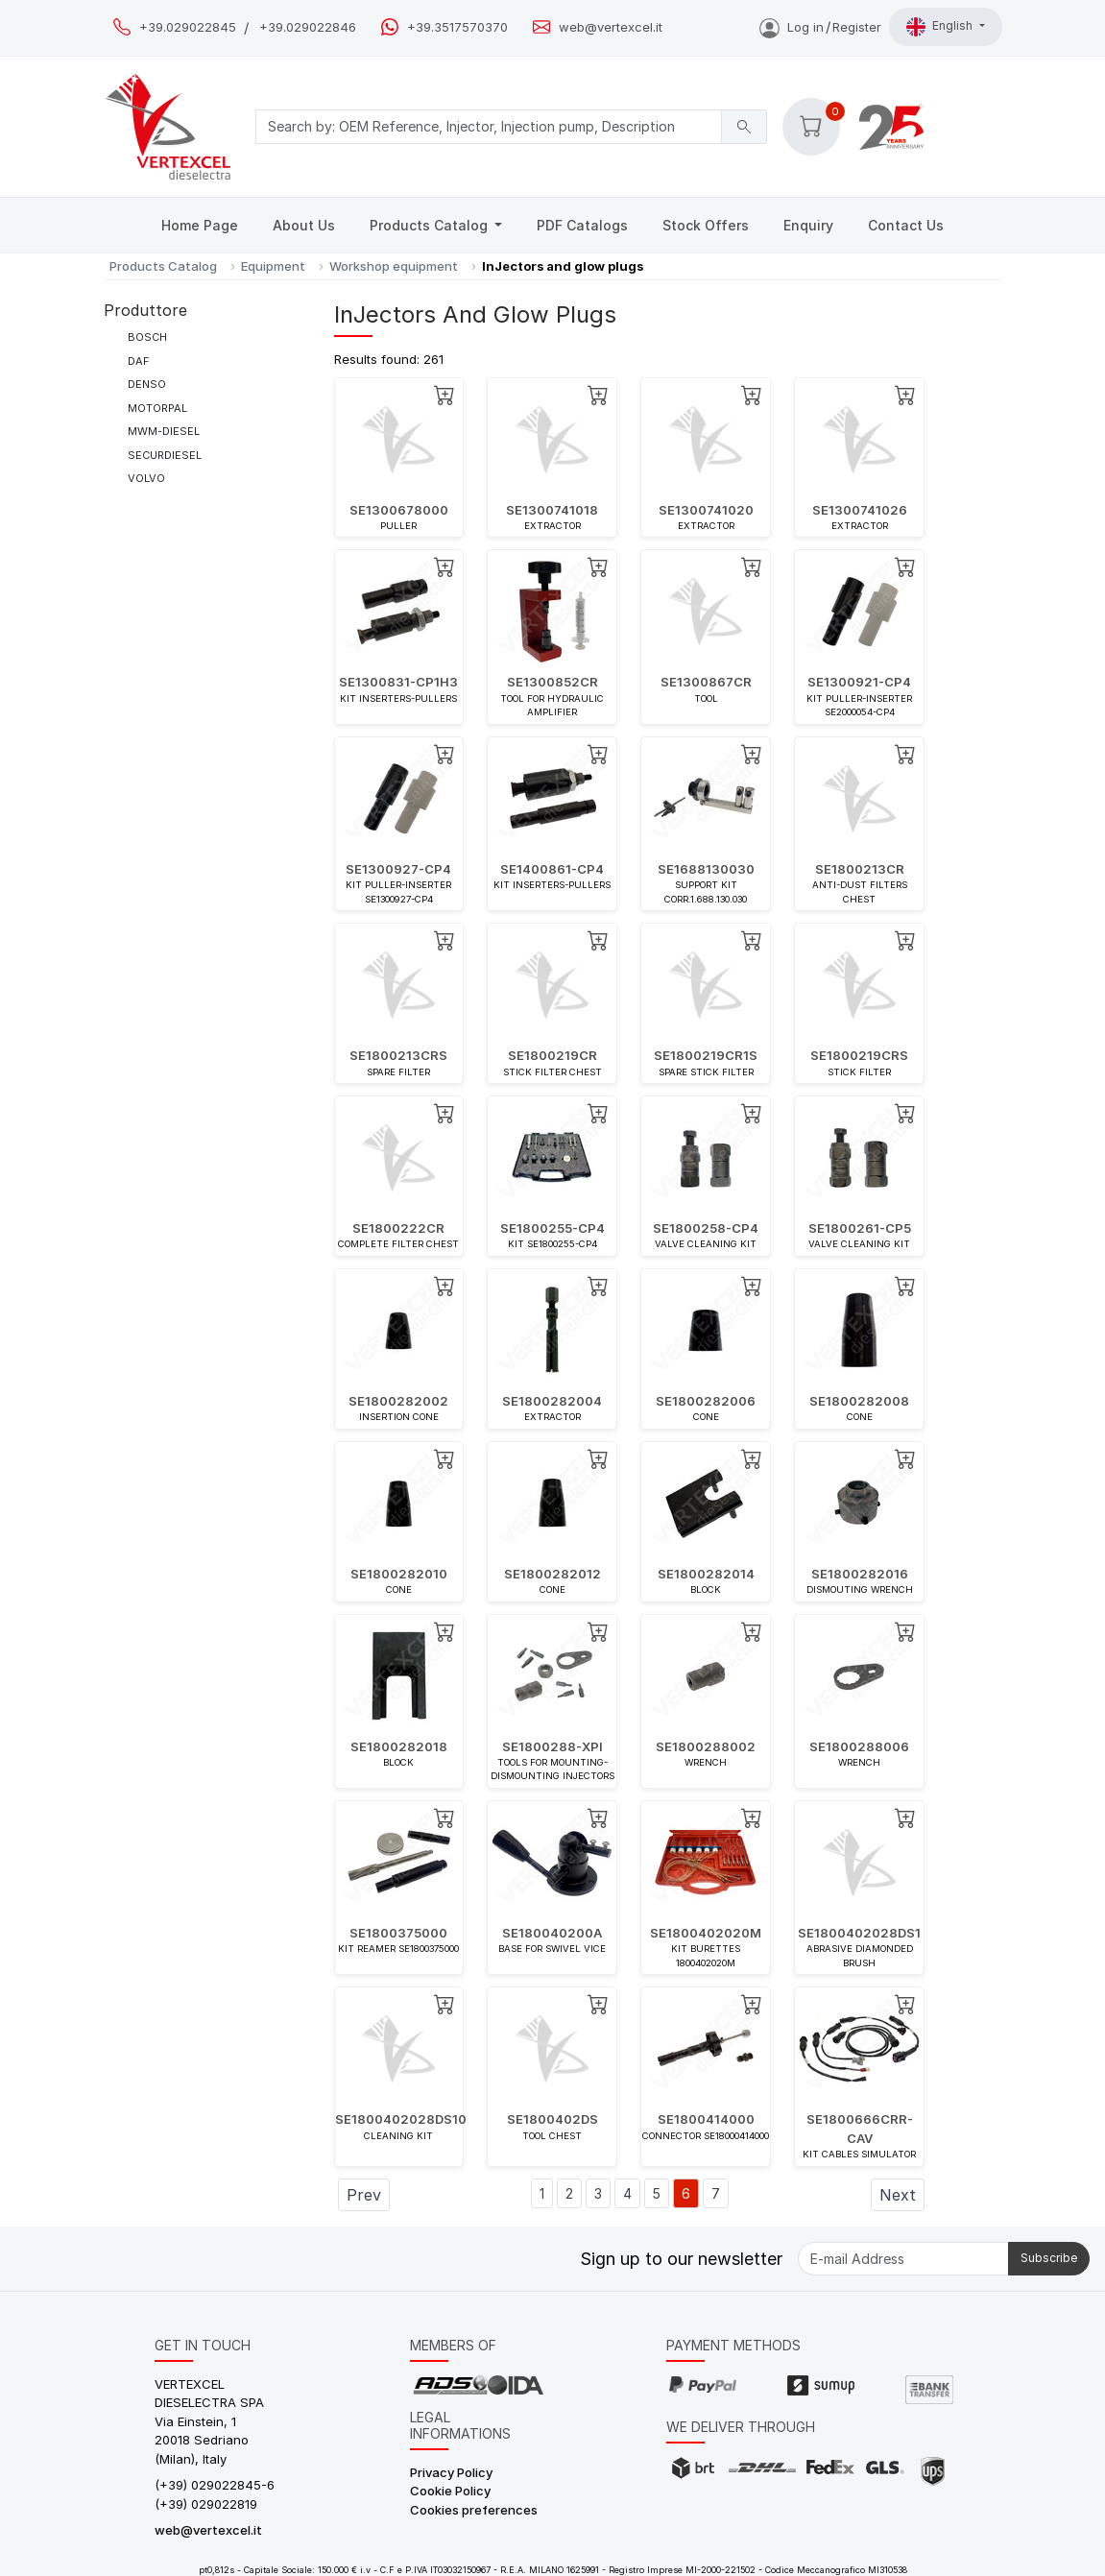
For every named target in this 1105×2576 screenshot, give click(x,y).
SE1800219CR (552, 1055)
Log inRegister (820, 27)
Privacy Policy (451, 2472)
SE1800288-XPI (552, 1746)
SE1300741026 (859, 510)
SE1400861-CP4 (552, 869)
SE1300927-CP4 (398, 869)
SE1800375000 (398, 1932)
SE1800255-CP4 (552, 1228)
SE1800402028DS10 (401, 2119)
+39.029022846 (307, 27)
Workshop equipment (393, 266)
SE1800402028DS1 (859, 1932)
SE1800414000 (706, 2119)
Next (897, 2194)
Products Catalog (431, 225)
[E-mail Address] (903, 2258)
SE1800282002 (398, 1400)
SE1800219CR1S (705, 1055)
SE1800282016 (859, 1573)
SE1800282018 (398, 1746)
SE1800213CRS (398, 1055)
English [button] (940, 26)
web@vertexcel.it (610, 27)
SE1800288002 (706, 1746)
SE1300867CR (706, 681)
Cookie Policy (450, 2490)
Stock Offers (705, 225)
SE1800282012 (552, 1573)
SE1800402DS (552, 2119)
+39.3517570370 (457, 27)
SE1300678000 (398, 510)
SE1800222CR (398, 1228)
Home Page (199, 225)
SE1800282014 (706, 1573)
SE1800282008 (859, 1400)
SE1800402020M (705, 1932)
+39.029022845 (187, 27)
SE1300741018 (552, 510)
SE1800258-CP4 (705, 1228)
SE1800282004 (552, 1400)
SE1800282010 (398, 1573)
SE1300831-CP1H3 (398, 681)
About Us (304, 225)
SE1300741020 (706, 510)
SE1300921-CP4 (859, 681)
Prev (364, 2194)
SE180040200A (552, 1932)
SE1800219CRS (859, 1055)
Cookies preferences (474, 2509)
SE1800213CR (859, 869)
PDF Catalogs (582, 225)
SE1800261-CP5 (859, 1228)
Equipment (273, 266)
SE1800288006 (859, 1746)
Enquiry (808, 225)
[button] (811, 127)
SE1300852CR (552, 681)
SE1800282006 (706, 1400)
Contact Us (906, 225)
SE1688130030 (706, 869)
